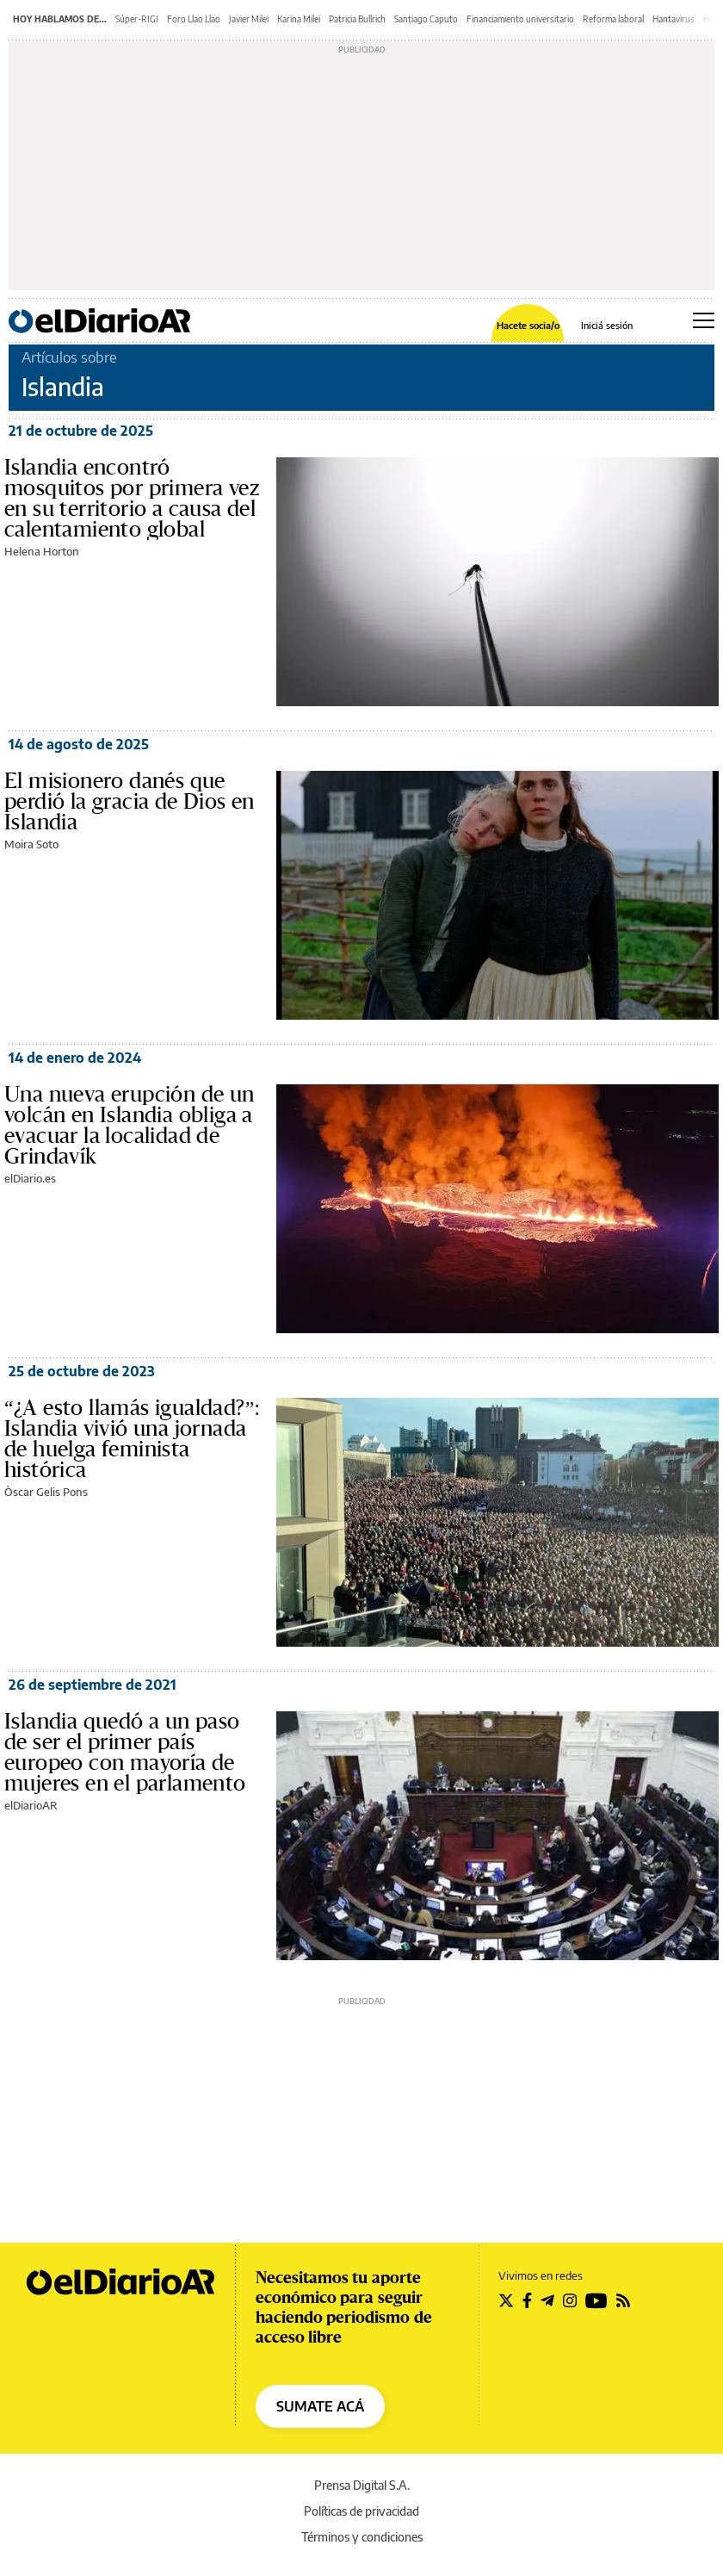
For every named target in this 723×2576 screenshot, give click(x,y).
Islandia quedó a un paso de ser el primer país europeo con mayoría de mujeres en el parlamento (125, 1752)
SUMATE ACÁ (320, 2406)
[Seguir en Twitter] (506, 2300)
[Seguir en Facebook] (527, 2300)
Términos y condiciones (362, 2536)
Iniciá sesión (607, 325)
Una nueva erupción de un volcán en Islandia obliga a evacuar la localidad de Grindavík (129, 1125)
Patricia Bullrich (357, 19)
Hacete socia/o (528, 325)
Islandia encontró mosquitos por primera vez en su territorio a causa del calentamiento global (131, 498)
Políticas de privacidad (361, 2511)
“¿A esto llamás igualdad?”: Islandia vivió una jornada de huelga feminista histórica (131, 1439)
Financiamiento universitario (520, 19)
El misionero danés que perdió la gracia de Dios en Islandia (129, 802)
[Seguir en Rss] (623, 2300)
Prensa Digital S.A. (362, 2485)
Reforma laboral (613, 19)
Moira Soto (31, 844)
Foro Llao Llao (193, 19)
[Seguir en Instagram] (570, 2300)
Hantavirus (673, 19)
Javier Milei (249, 19)
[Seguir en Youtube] (596, 2300)
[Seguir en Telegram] (547, 2300)
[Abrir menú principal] (703, 320)
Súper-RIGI (136, 19)
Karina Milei (298, 19)
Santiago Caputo (426, 19)
